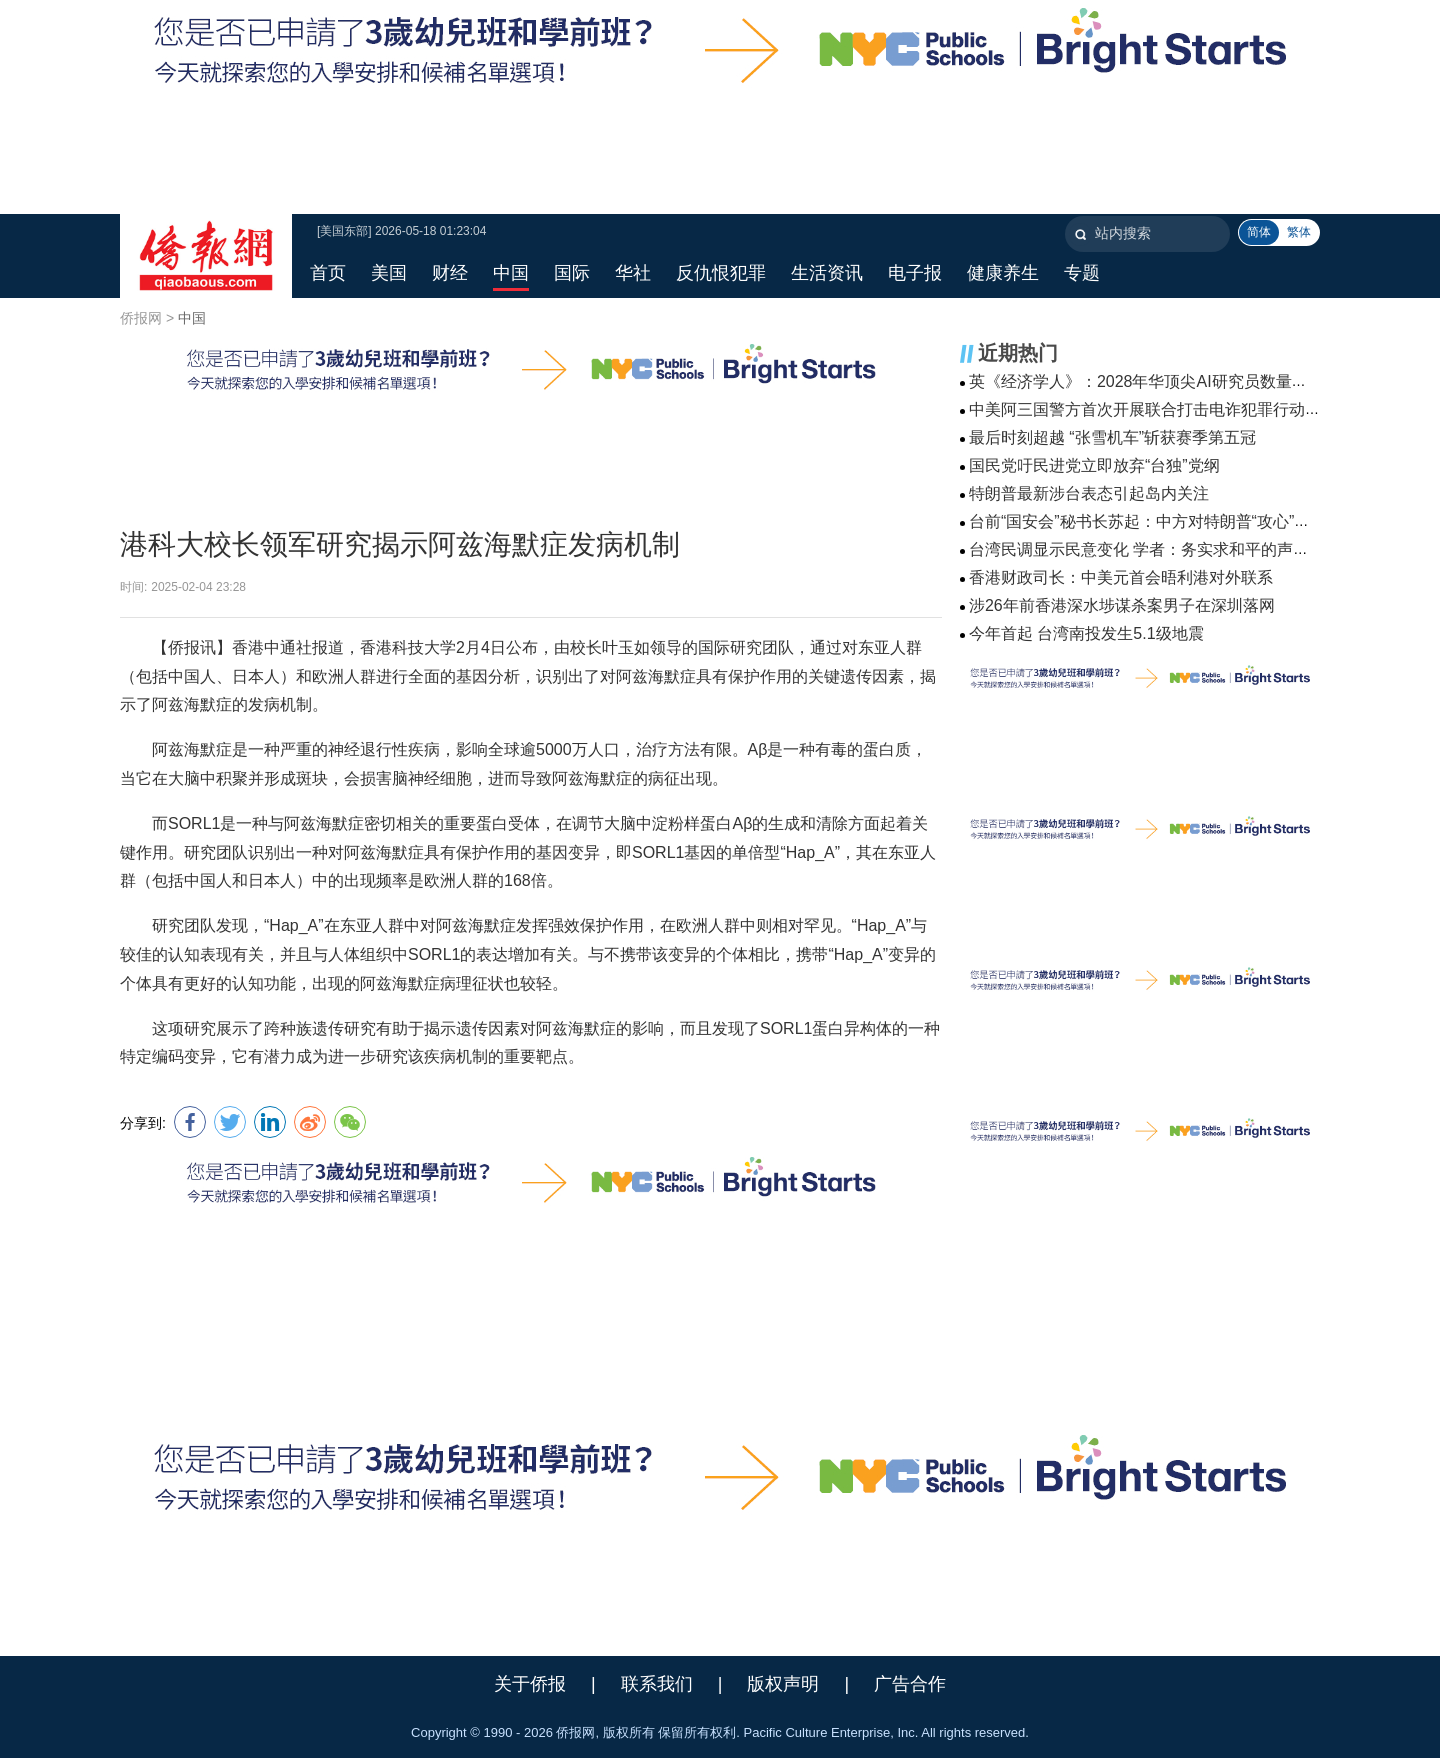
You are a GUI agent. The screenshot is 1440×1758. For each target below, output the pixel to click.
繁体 (1299, 232)
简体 (1259, 232)
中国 (192, 318)
